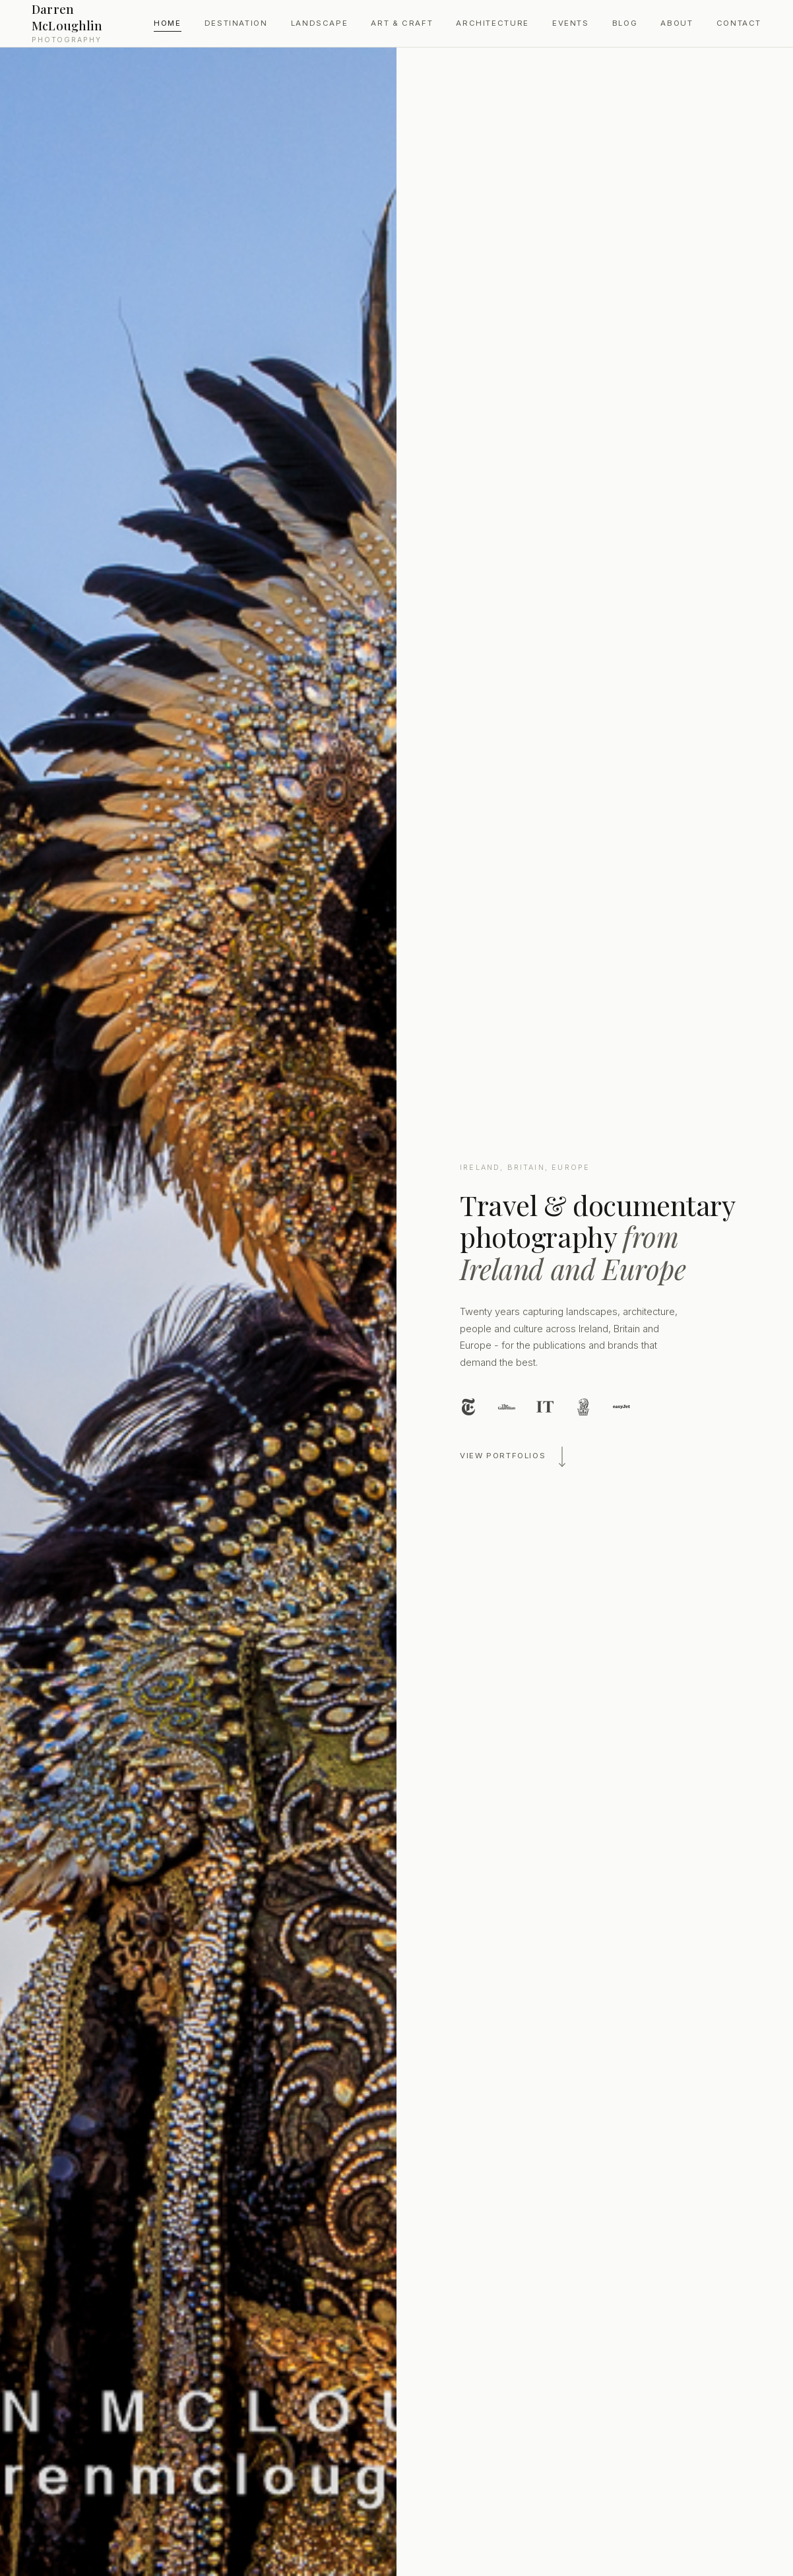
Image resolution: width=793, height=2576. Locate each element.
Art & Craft (402, 23)
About (676, 23)
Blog (624, 23)
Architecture (492, 23)
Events (570, 23)
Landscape (319, 23)
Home (167, 23)
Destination (236, 23)
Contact (738, 23)
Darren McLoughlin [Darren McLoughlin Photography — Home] (89, 22)
